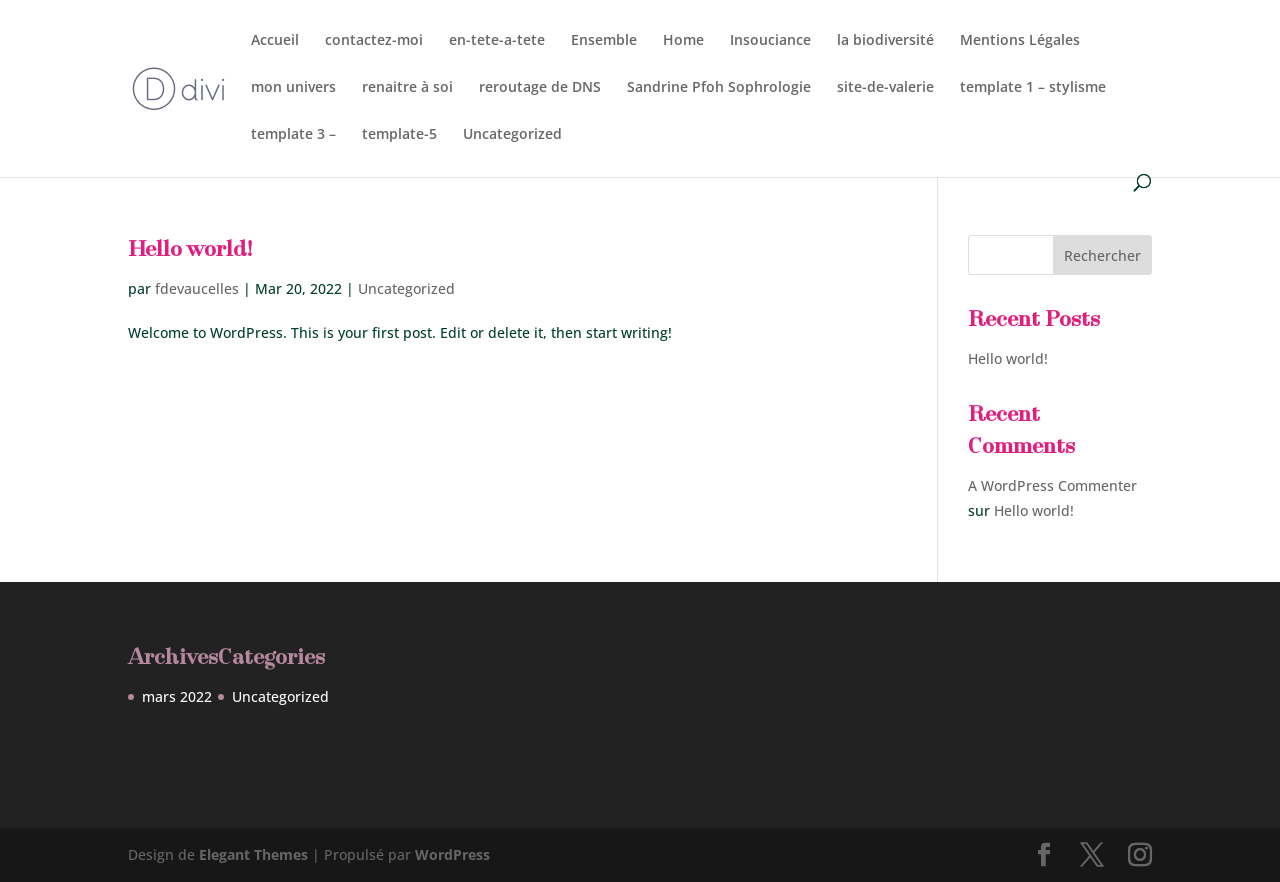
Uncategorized (512, 135)
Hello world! (190, 250)
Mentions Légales (1020, 41)
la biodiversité (885, 41)
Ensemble (604, 41)
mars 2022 (177, 696)
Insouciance (770, 41)
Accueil (275, 41)
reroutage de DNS (540, 88)
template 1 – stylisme (1033, 88)
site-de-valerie (885, 88)
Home (683, 41)
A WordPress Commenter (1052, 485)
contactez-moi (374, 41)
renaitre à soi (407, 88)
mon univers (293, 88)
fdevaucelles (197, 288)
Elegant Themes (253, 854)
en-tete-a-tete (497, 41)
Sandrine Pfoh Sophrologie (719, 88)
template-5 (399, 135)
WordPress (452, 854)
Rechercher (1102, 255)
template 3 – (293, 135)
